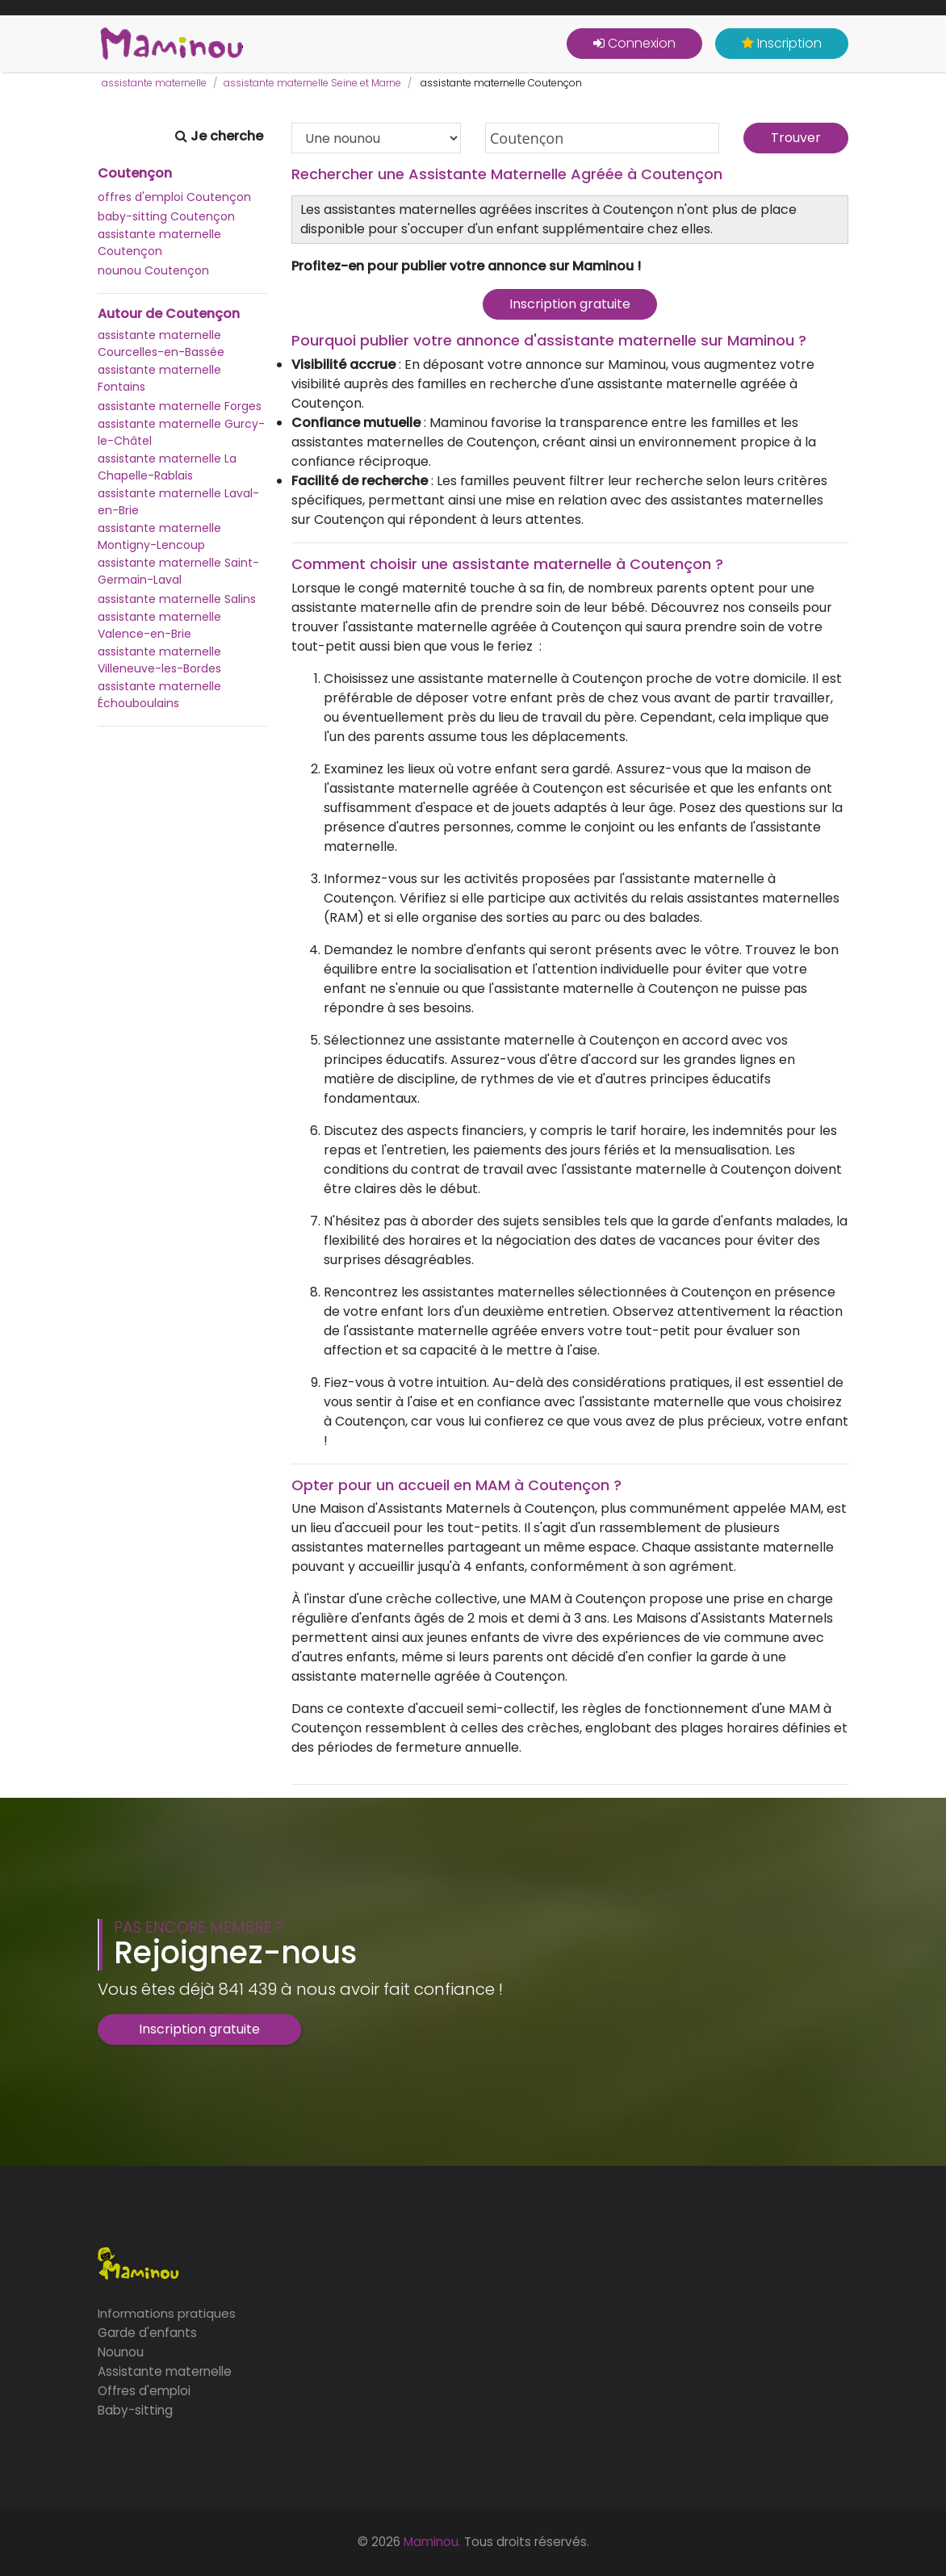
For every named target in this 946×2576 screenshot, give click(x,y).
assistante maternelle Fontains (159, 378)
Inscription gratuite (569, 304)
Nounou (121, 2352)
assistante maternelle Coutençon (159, 242)
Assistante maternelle (165, 2371)
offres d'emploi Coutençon (174, 197)
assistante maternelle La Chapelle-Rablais (167, 467)
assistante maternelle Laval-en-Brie (178, 501)
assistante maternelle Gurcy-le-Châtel (181, 432)
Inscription (782, 43)
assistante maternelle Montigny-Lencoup (159, 536)
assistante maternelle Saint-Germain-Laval (178, 571)
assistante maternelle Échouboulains (159, 694)
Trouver (796, 137)
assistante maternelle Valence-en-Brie (159, 625)
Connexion (634, 43)
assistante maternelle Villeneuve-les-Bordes (159, 659)
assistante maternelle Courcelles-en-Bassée (161, 343)
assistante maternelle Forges (180, 406)
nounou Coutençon (153, 270)
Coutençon (135, 173)
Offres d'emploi (144, 2390)
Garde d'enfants (147, 2332)
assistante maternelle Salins (177, 599)
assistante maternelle (154, 83)
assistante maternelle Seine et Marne (312, 83)
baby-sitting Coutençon (166, 216)
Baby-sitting (135, 2410)
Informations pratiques (167, 2313)
